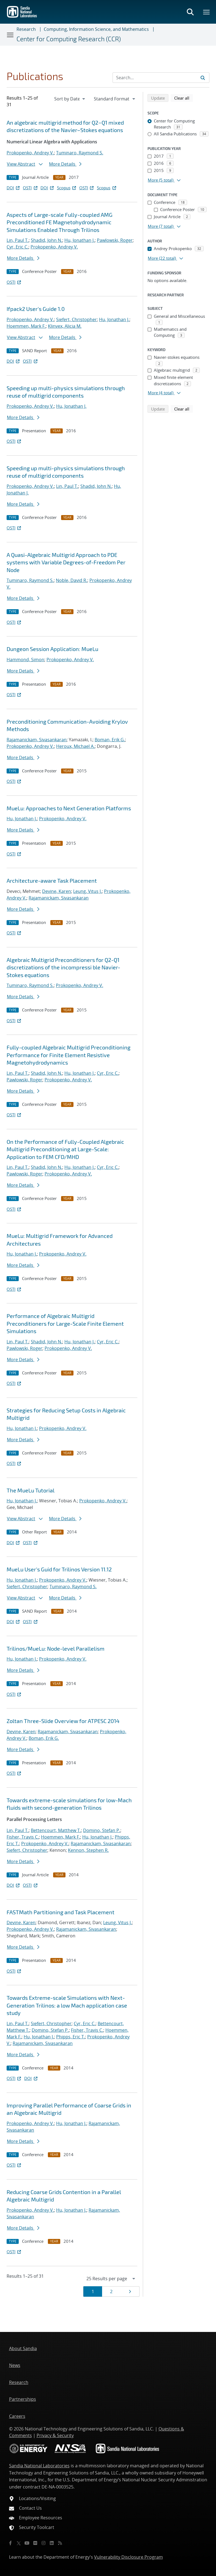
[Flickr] (35, 2543)
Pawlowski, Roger (115, 240)
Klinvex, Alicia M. (64, 326)
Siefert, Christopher (76, 319)
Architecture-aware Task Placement (52, 880)
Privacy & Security (55, 2435)
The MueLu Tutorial (30, 1490)
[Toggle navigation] (10, 35)
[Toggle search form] (190, 12)
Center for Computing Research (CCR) (69, 39)
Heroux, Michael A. (75, 746)
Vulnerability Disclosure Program (128, 2557)
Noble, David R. (71, 580)
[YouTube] (27, 2543)
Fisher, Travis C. (23, 1837)
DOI (14, 187)
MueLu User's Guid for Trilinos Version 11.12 (59, 1569)
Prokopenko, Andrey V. (30, 153)
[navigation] (70, 98)
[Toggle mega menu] (207, 12)
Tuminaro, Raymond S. (79, 153)
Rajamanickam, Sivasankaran (37, 740)
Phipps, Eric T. (70, 2037)
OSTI (30, 187)
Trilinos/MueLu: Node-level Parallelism (56, 1648)
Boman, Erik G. (110, 740)
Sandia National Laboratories (39, 2466)
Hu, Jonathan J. (79, 240)
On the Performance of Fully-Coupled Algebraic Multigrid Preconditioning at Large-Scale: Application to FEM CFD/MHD (65, 1149)
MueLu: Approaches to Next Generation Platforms (69, 808)
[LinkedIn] (52, 2543)
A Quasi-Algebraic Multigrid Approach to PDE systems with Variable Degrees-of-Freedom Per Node (66, 562)
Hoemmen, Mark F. (26, 326)
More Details (65, 164)
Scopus (67, 187)
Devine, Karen (56, 891)
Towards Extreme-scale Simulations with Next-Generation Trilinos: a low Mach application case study (67, 2005)
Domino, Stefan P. (101, 1830)
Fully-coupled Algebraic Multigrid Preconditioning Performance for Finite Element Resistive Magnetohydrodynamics (68, 1055)
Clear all (183, 98)
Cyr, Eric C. (17, 247)
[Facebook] (10, 2543)
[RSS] (60, 2543)
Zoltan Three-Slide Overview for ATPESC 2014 (63, 1721)
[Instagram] (43, 2543)
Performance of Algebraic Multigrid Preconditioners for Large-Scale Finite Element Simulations (65, 1323)
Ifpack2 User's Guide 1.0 (36, 308)
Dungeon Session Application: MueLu (52, 649)
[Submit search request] (202, 77)
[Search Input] (161, 77)
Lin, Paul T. (18, 240)
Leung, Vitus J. (87, 891)
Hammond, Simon (25, 660)
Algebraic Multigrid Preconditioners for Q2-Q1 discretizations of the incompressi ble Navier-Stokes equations (63, 967)
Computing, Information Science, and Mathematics (96, 29)
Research (26, 29)
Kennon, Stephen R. (88, 1850)
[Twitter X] (19, 2543)
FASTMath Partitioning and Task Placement (60, 1912)
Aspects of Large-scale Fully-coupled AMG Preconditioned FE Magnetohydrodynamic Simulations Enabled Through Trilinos (60, 222)
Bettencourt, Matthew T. (56, 1830)
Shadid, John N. (46, 240)
